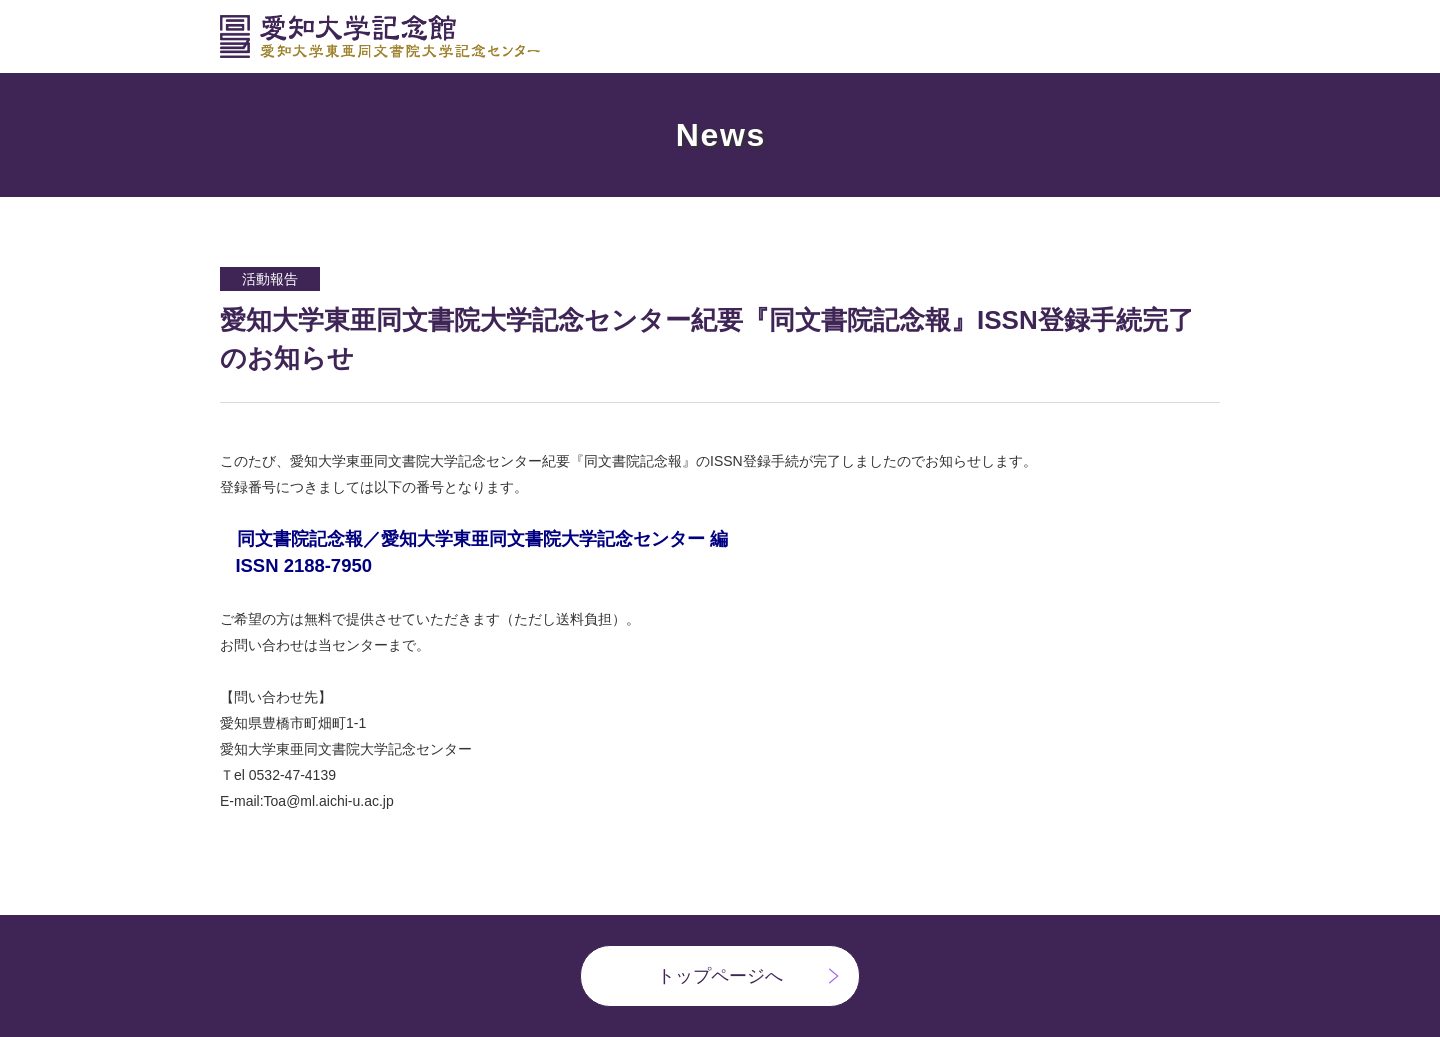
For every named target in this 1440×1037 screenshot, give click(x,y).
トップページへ (720, 976)
